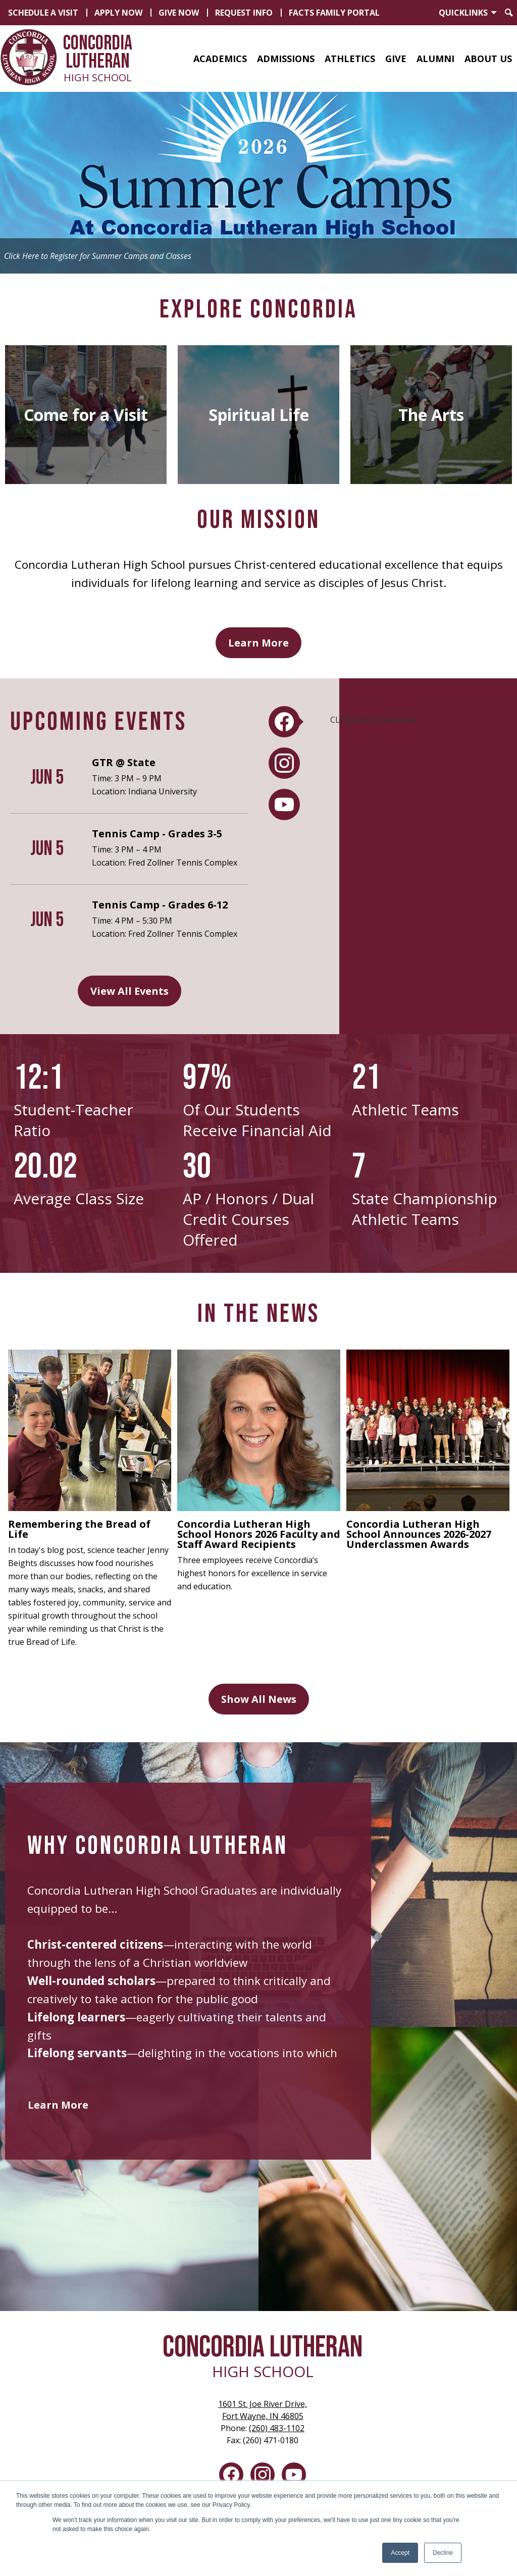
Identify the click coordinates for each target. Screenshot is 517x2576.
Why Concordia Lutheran (157, 1846)
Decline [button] (443, 2552)
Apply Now (118, 12)
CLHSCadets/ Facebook (374, 719)
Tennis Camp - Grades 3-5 (157, 833)
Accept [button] (400, 2552)
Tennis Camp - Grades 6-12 (160, 904)
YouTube (294, 2476)
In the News (258, 1314)
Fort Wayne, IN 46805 (262, 2410)
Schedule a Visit (43, 12)
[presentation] (284, 721)
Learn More (258, 643)
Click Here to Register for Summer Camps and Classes (97, 255)
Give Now (179, 12)
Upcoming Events (98, 722)
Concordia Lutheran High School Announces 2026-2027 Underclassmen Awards (418, 1534)
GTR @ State (124, 762)
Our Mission (258, 520)
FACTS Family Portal (334, 12)
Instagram (262, 2476)
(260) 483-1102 (276, 2428)
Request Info (244, 12)
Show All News (258, 1699)
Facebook (231, 2476)
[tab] (284, 721)
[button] (220, 58)
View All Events (129, 991)
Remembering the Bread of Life (79, 1529)
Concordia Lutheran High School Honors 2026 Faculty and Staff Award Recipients (258, 1534)
